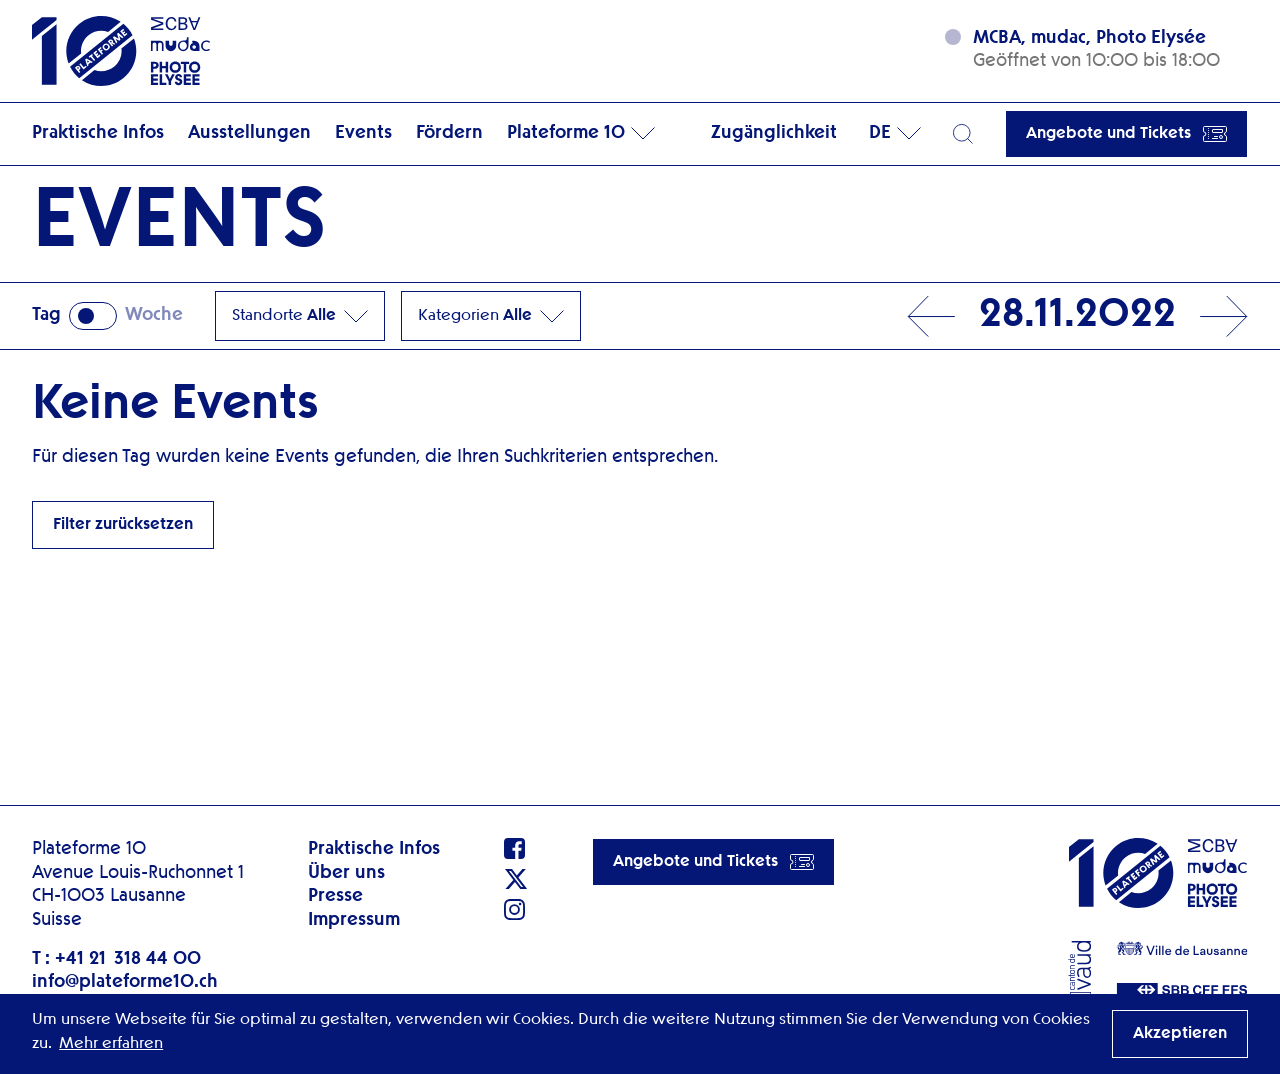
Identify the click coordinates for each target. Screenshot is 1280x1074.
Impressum (354, 920)
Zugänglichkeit (774, 133)
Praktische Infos (98, 133)
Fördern (449, 133)
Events (363, 133)
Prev (931, 316)
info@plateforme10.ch (125, 982)
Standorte (300, 316)
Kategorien (491, 316)
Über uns (346, 873)
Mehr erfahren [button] (111, 1044)
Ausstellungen (249, 133)
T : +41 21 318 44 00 (116, 959)
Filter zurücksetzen (123, 525)
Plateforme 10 (566, 133)
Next (1224, 316)
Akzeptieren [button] (1180, 1034)
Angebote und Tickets (1126, 134)
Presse (335, 896)
